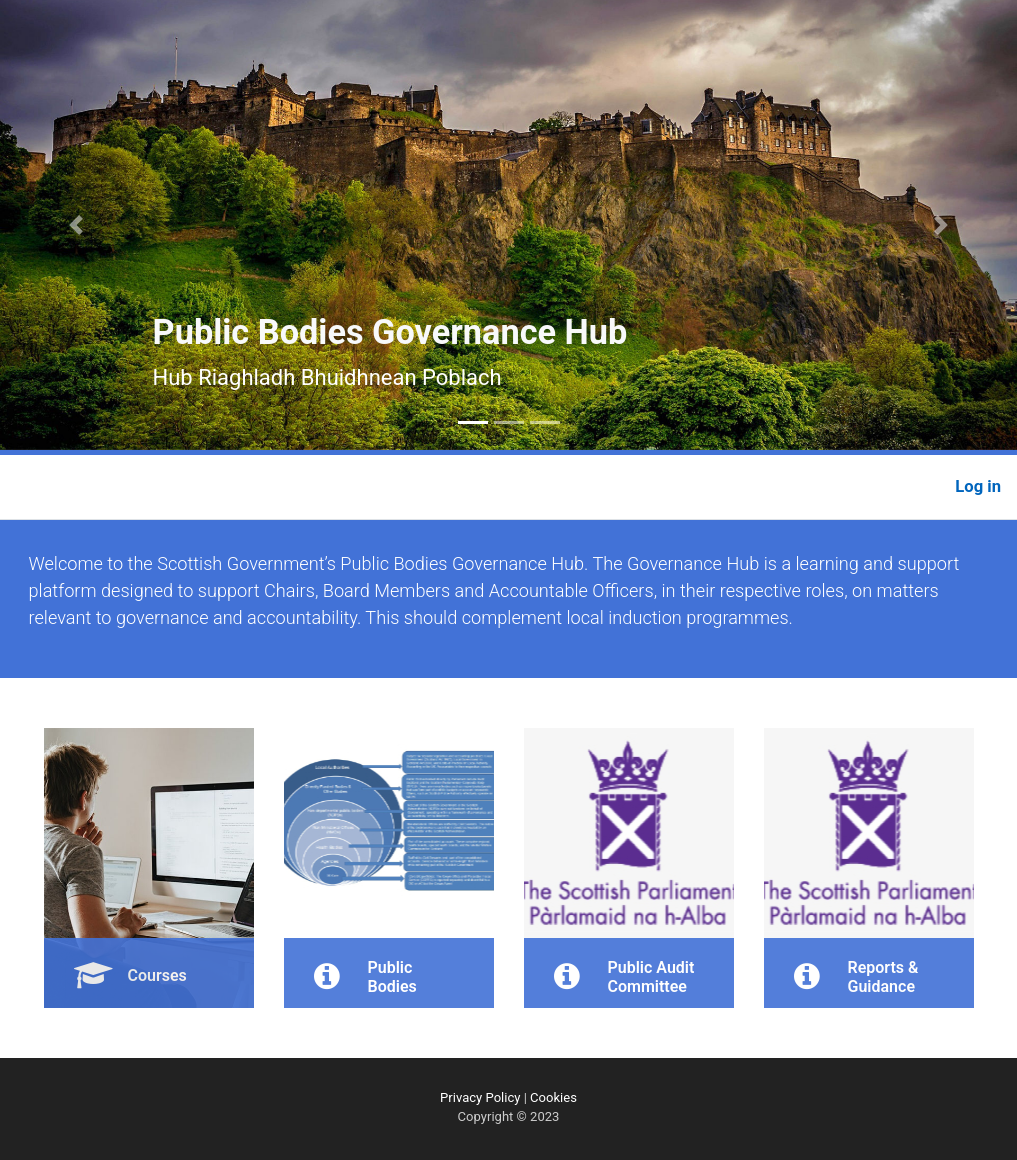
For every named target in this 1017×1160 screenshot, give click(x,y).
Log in (978, 486)
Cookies (553, 1097)
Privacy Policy (480, 1097)
